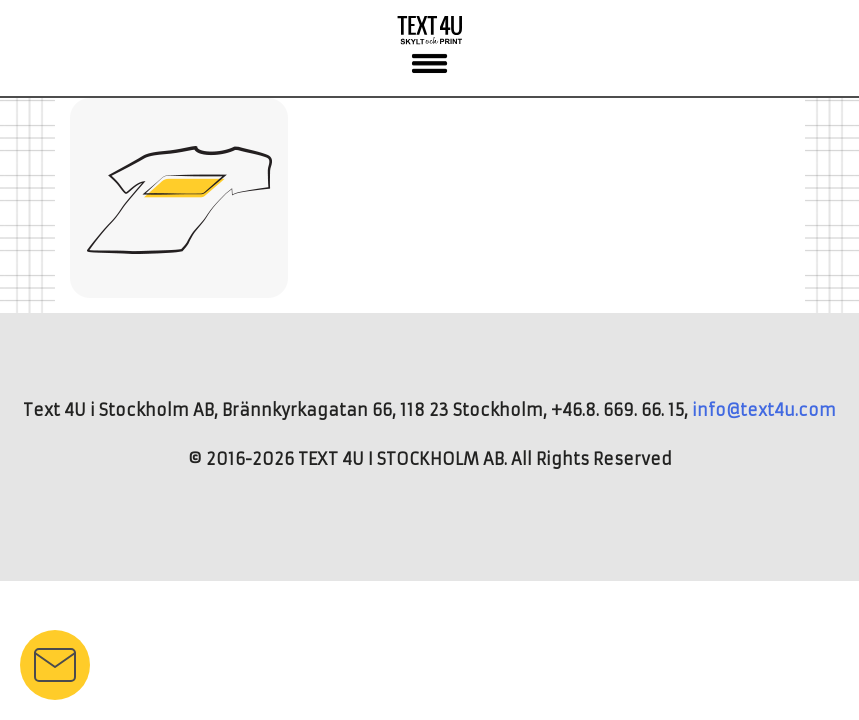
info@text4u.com (764, 410)
